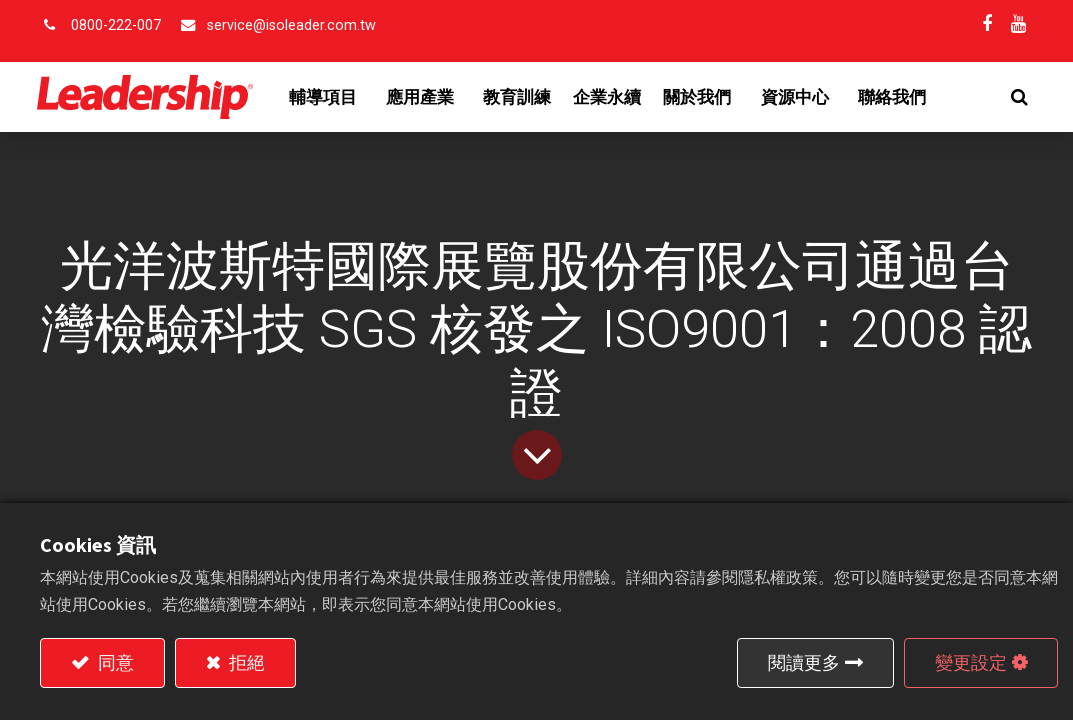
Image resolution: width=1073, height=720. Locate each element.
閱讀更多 (804, 662)
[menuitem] (521, 97)
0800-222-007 (116, 25)
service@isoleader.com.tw (291, 25)
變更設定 (971, 662)
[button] (1016, 97)
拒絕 (245, 662)
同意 (114, 662)
